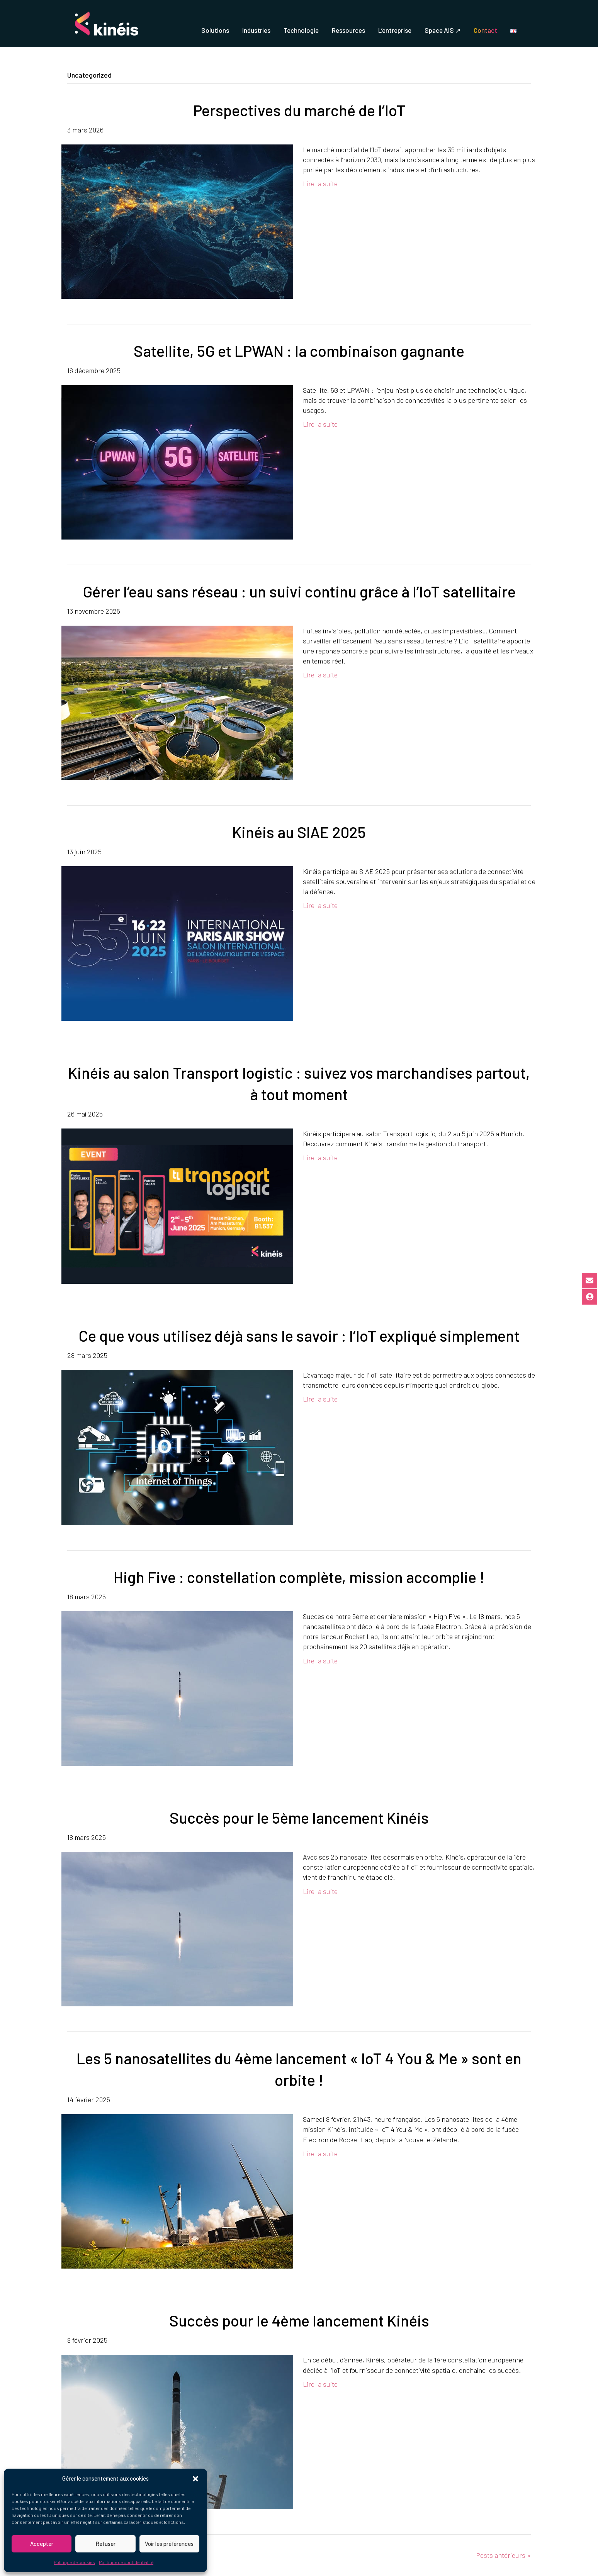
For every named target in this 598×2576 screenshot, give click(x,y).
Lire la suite (320, 183)
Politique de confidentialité (126, 2562)
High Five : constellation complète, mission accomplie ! (299, 1577)
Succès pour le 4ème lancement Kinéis (299, 2320)
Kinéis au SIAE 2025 (299, 832)
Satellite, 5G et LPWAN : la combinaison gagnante (299, 350)
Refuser (105, 2543)
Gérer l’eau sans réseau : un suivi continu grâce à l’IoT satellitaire (299, 591)
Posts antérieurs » (503, 2555)
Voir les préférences (169, 2543)
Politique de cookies (74, 2562)
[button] (195, 2479)
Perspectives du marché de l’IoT (299, 110)
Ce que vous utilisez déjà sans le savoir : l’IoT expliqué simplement (299, 1335)
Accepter (41, 2543)
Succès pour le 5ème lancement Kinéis (299, 1817)
